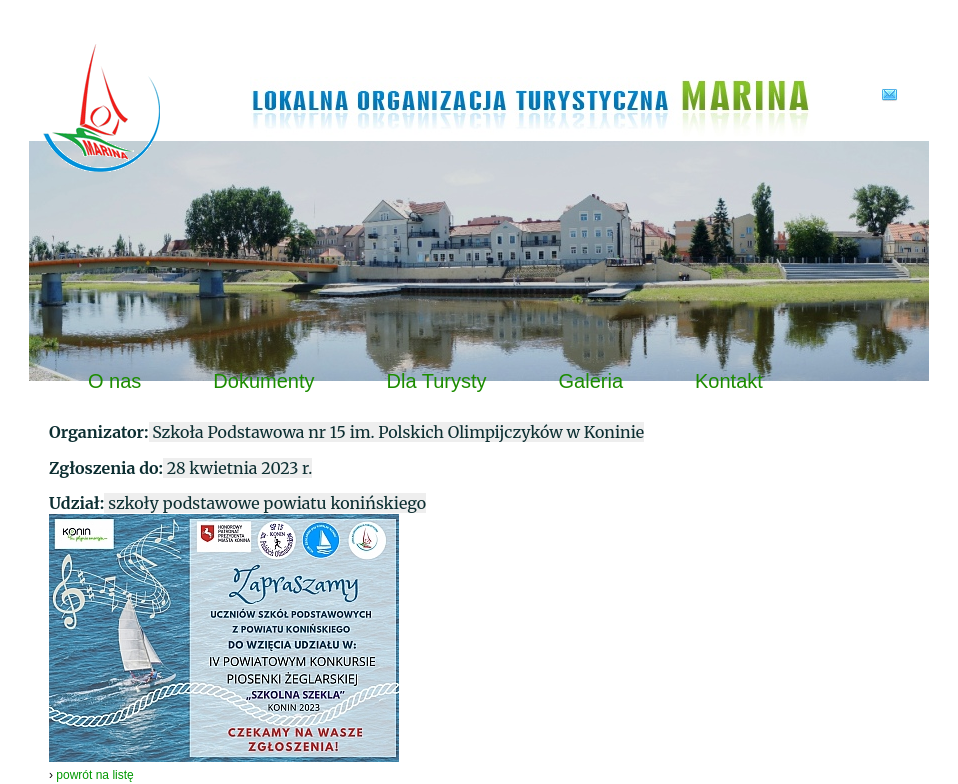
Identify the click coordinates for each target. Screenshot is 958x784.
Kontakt (729, 381)
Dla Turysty (437, 381)
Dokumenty (263, 381)
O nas (114, 381)
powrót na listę (94, 775)
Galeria (591, 381)
